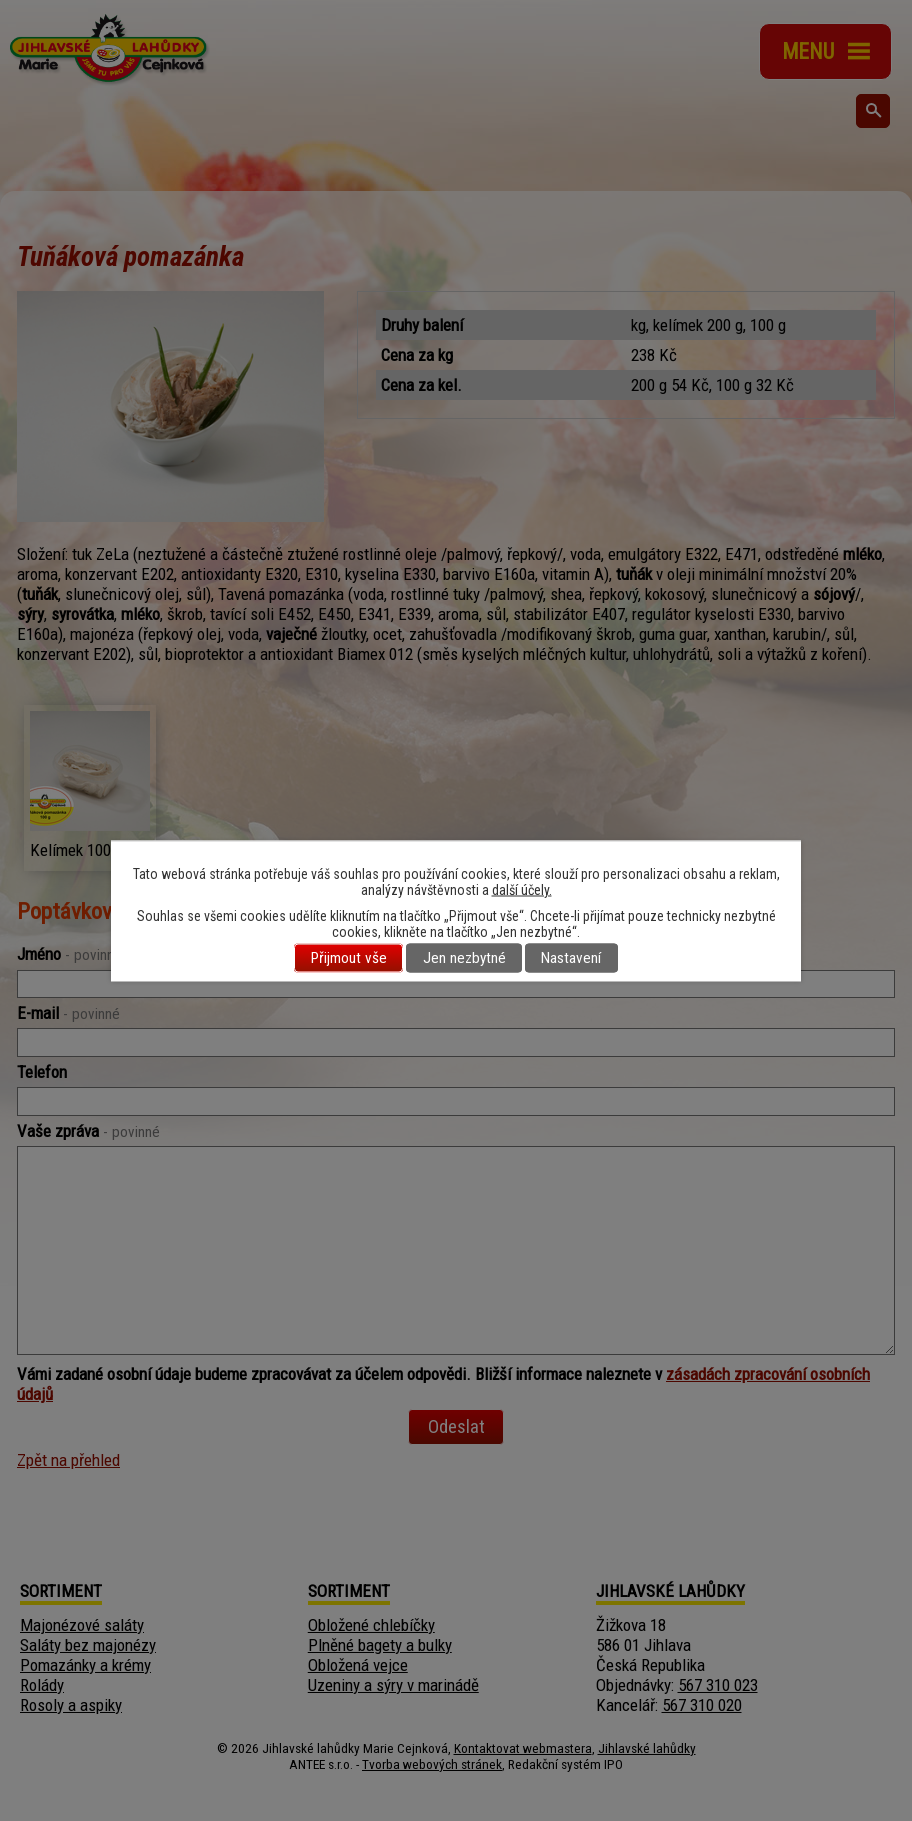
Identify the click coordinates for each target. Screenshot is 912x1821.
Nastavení (571, 958)
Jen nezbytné (464, 958)
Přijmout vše (349, 958)
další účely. (522, 889)
